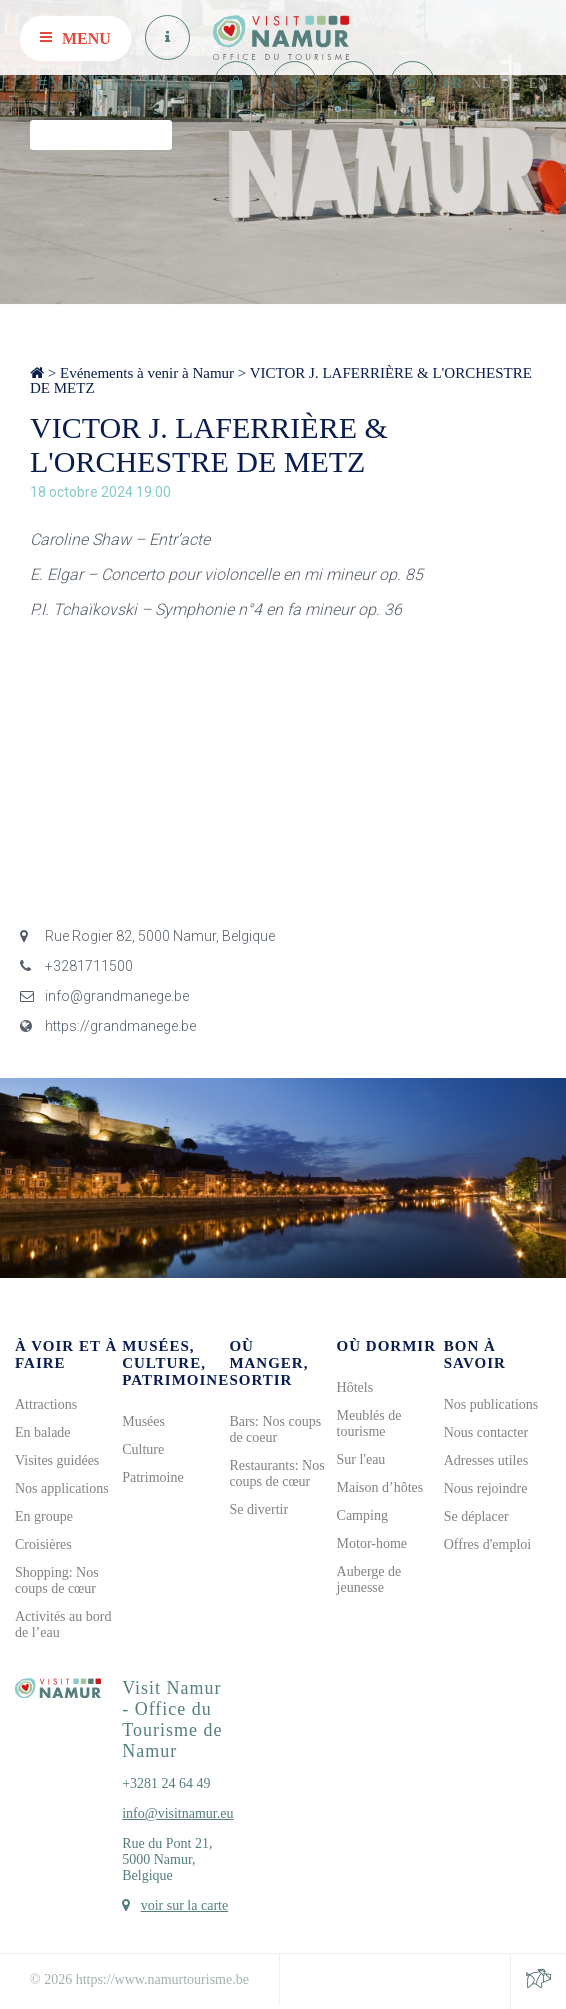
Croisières (43, 1544)
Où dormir (386, 1346)
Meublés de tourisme (369, 1423)
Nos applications (62, 1488)
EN (539, 83)
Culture (143, 1449)
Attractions (46, 1404)
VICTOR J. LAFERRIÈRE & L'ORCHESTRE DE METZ (281, 380)
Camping (362, 1515)
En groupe (44, 1516)
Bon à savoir (475, 1354)
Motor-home (372, 1543)
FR (452, 83)
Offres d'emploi (487, 1544)
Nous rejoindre (486, 1488)
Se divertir (258, 1509)
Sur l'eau (361, 1459)
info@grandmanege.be (104, 996)
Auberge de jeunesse (369, 1579)
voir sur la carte (184, 1905)
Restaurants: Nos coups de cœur (276, 1473)
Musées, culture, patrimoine (175, 1363)
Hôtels (355, 1387)
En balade (43, 1432)
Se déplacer (476, 1516)
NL (481, 83)
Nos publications (491, 1404)
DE (510, 83)
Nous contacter (486, 1432)
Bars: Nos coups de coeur (275, 1429)
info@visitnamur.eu (177, 1813)
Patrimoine (152, 1477)
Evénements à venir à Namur (147, 373)
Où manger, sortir (268, 1363)
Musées (143, 1421)
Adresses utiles (486, 1460)
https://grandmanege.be (108, 1026)
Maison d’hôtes (380, 1487)
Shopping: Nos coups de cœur (57, 1580)
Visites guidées (57, 1460)
